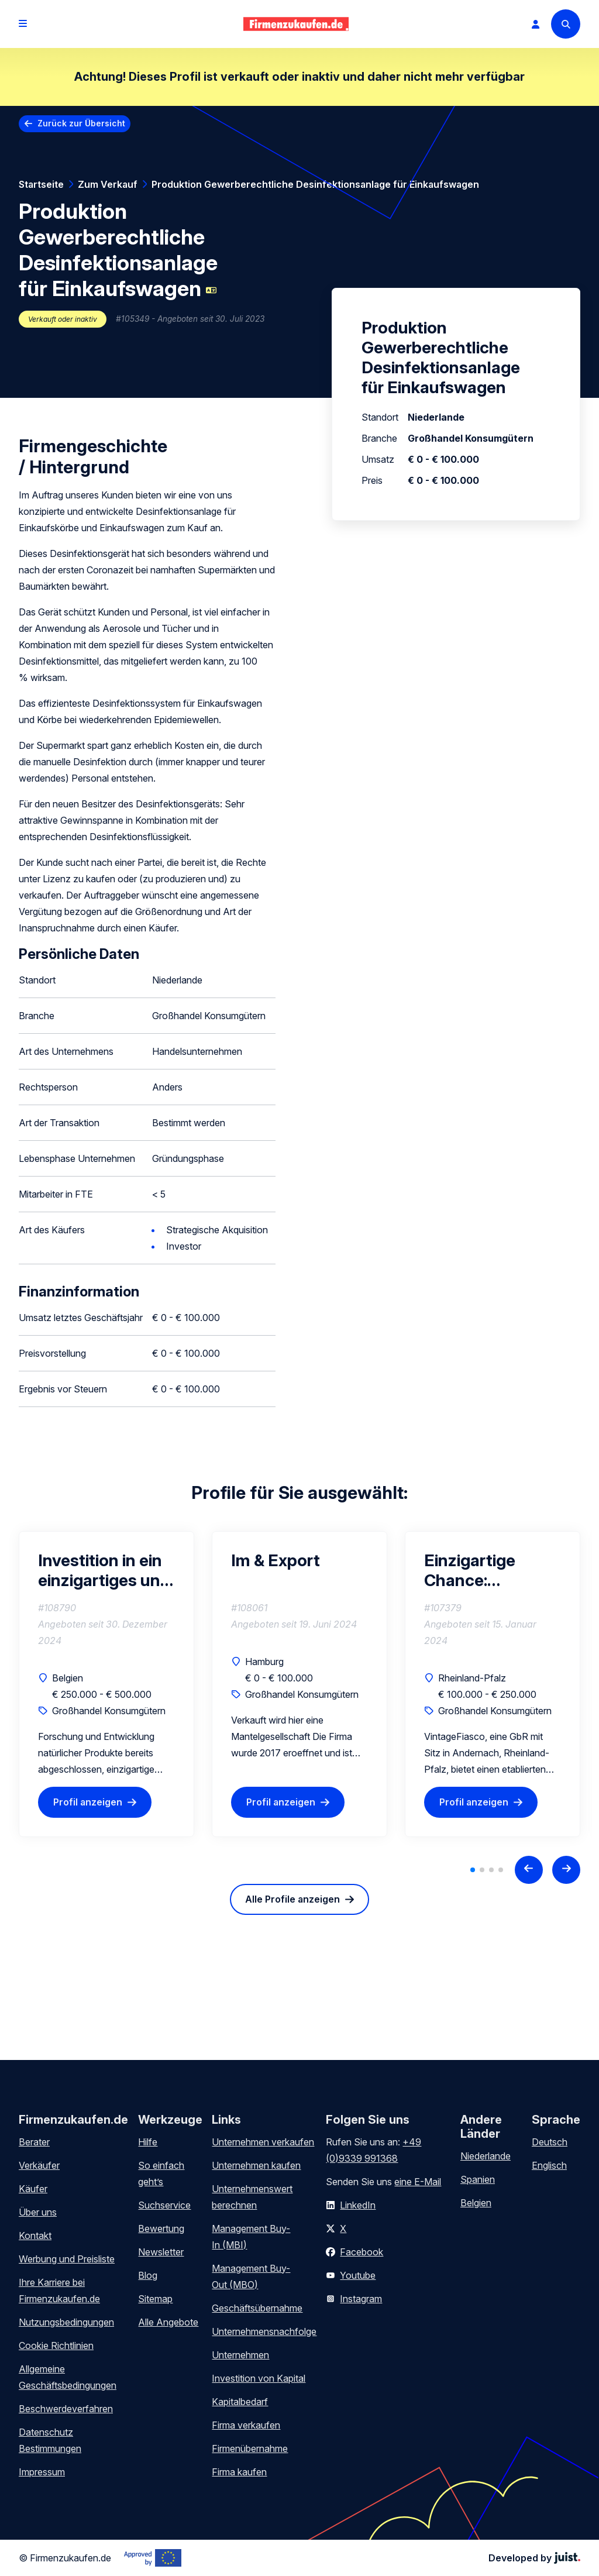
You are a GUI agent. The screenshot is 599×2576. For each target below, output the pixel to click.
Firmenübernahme (250, 2448)
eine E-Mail (417, 2182)
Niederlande (485, 2156)
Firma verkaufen (246, 2425)
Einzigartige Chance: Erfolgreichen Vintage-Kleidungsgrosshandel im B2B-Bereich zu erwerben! (492, 1570)
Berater (34, 2142)
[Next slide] (566, 1870)
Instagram (361, 2299)
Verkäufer (39, 2165)
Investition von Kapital (258, 2378)
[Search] (565, 24)
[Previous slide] (529, 1870)
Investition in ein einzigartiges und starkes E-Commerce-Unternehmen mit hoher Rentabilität (106, 1570)
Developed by (534, 2558)
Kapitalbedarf (240, 2402)
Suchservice (164, 2205)
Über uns (38, 2212)
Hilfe (147, 2142)
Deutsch (549, 2142)
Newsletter (161, 2252)
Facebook (361, 2252)
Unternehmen (240, 2355)
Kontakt (35, 2235)
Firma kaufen (239, 2472)
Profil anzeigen (87, 1802)
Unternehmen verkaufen (263, 2142)
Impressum (42, 2472)
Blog (147, 2275)
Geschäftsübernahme (257, 2308)
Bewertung (161, 2228)
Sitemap (155, 2299)
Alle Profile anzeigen (292, 1899)
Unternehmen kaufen (256, 2165)
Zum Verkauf (107, 184)
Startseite (41, 184)
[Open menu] (23, 24)
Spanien (477, 2179)
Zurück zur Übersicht (81, 123)
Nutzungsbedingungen (66, 2322)
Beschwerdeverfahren (66, 2409)
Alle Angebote (168, 2322)
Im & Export (275, 1560)
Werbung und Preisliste (67, 2259)
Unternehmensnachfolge (264, 2331)
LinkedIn (358, 2205)
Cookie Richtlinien (56, 2345)
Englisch (549, 2165)
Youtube (358, 2275)
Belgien (475, 2203)
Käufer (33, 2189)
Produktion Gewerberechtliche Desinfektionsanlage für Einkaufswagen (315, 184)
